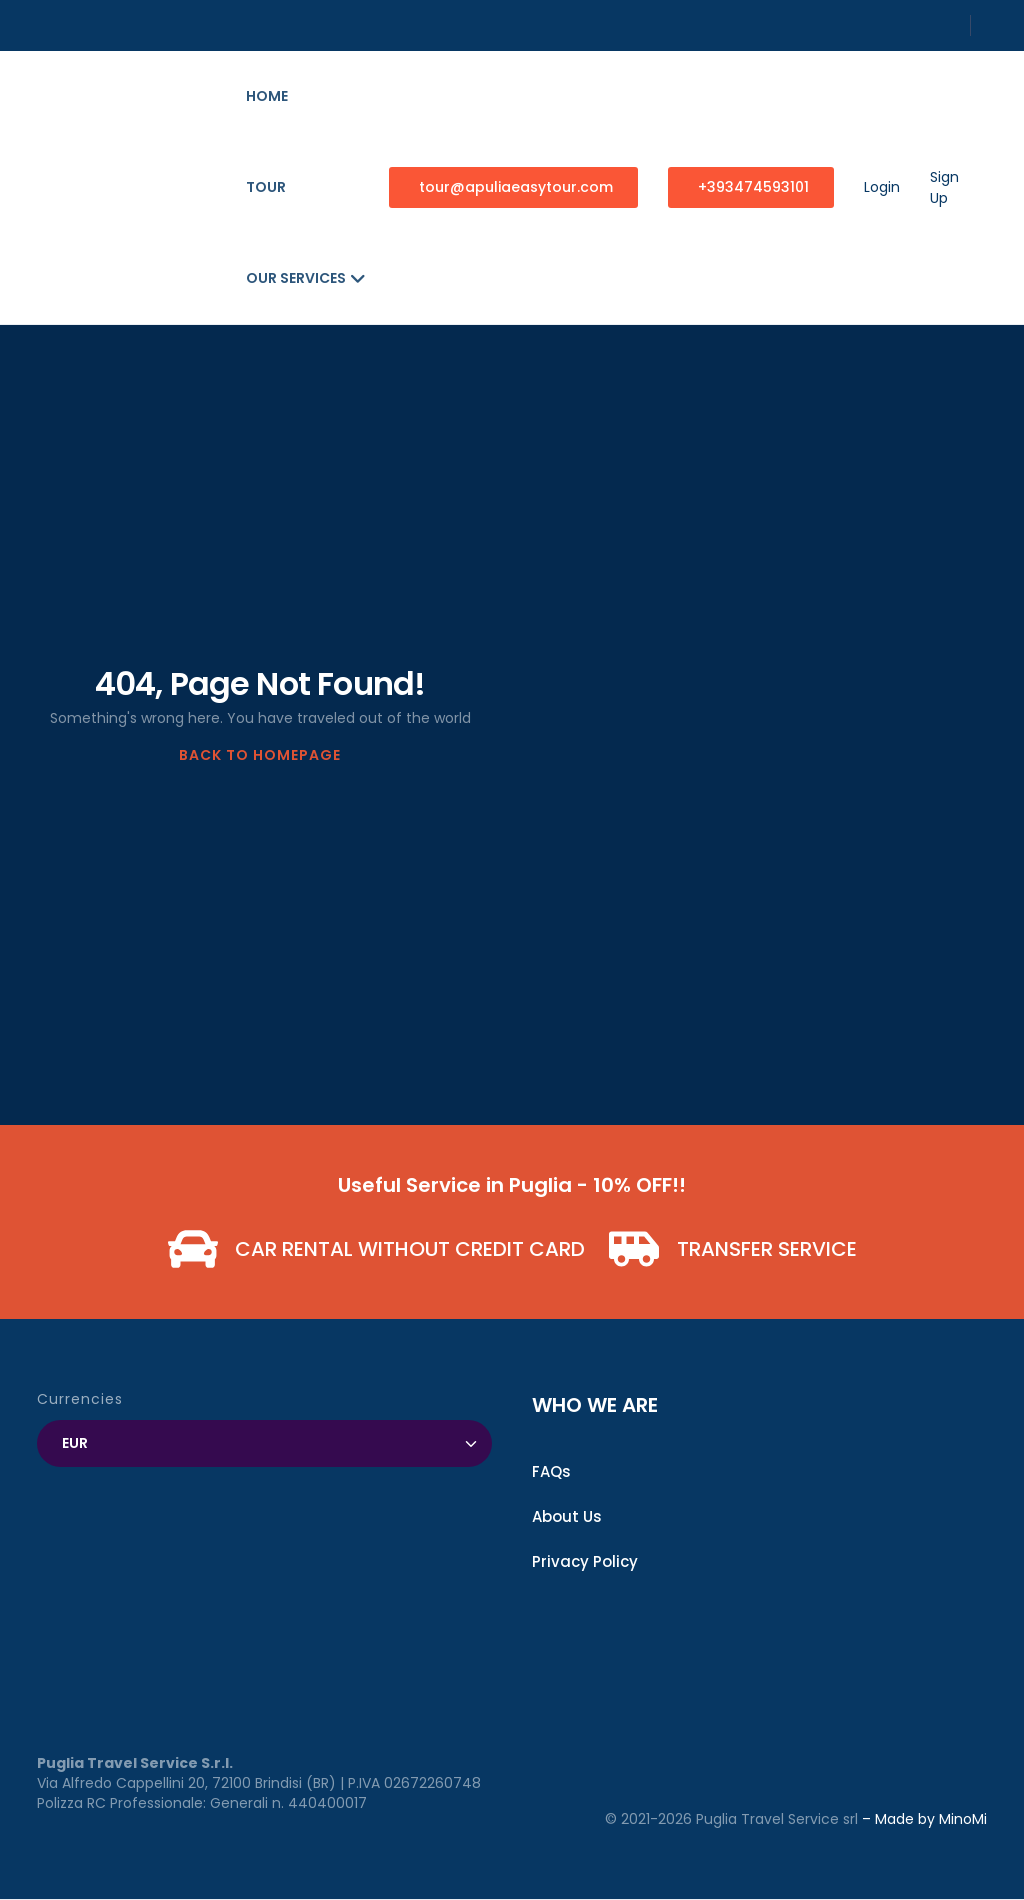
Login (882, 187)
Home (267, 96)
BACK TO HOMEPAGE (260, 755)
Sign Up (944, 187)
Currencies (80, 1399)
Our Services (306, 278)
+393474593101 (753, 187)
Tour (266, 187)
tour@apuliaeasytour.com (516, 187)
